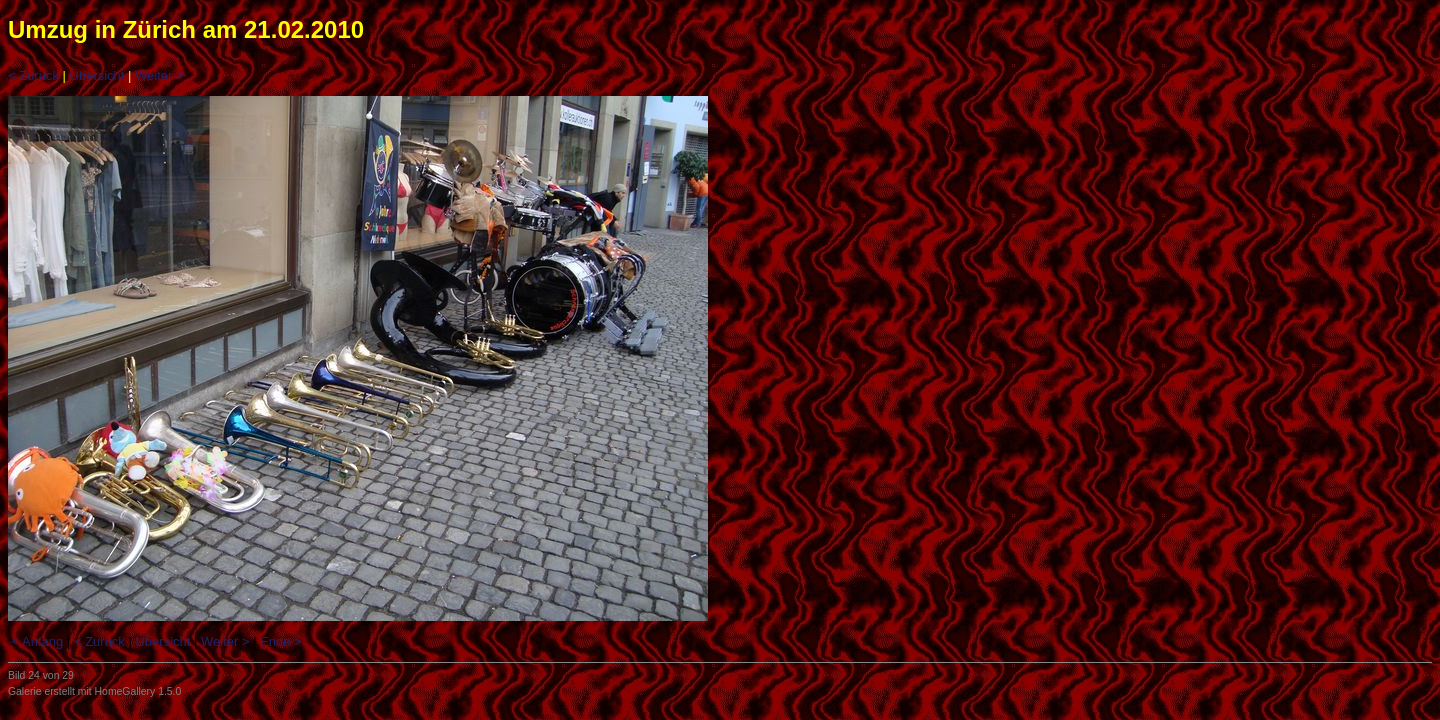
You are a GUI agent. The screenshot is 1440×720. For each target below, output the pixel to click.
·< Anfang (35, 641)
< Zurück (33, 75)
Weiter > (159, 75)
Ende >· (282, 641)
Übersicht (97, 75)
